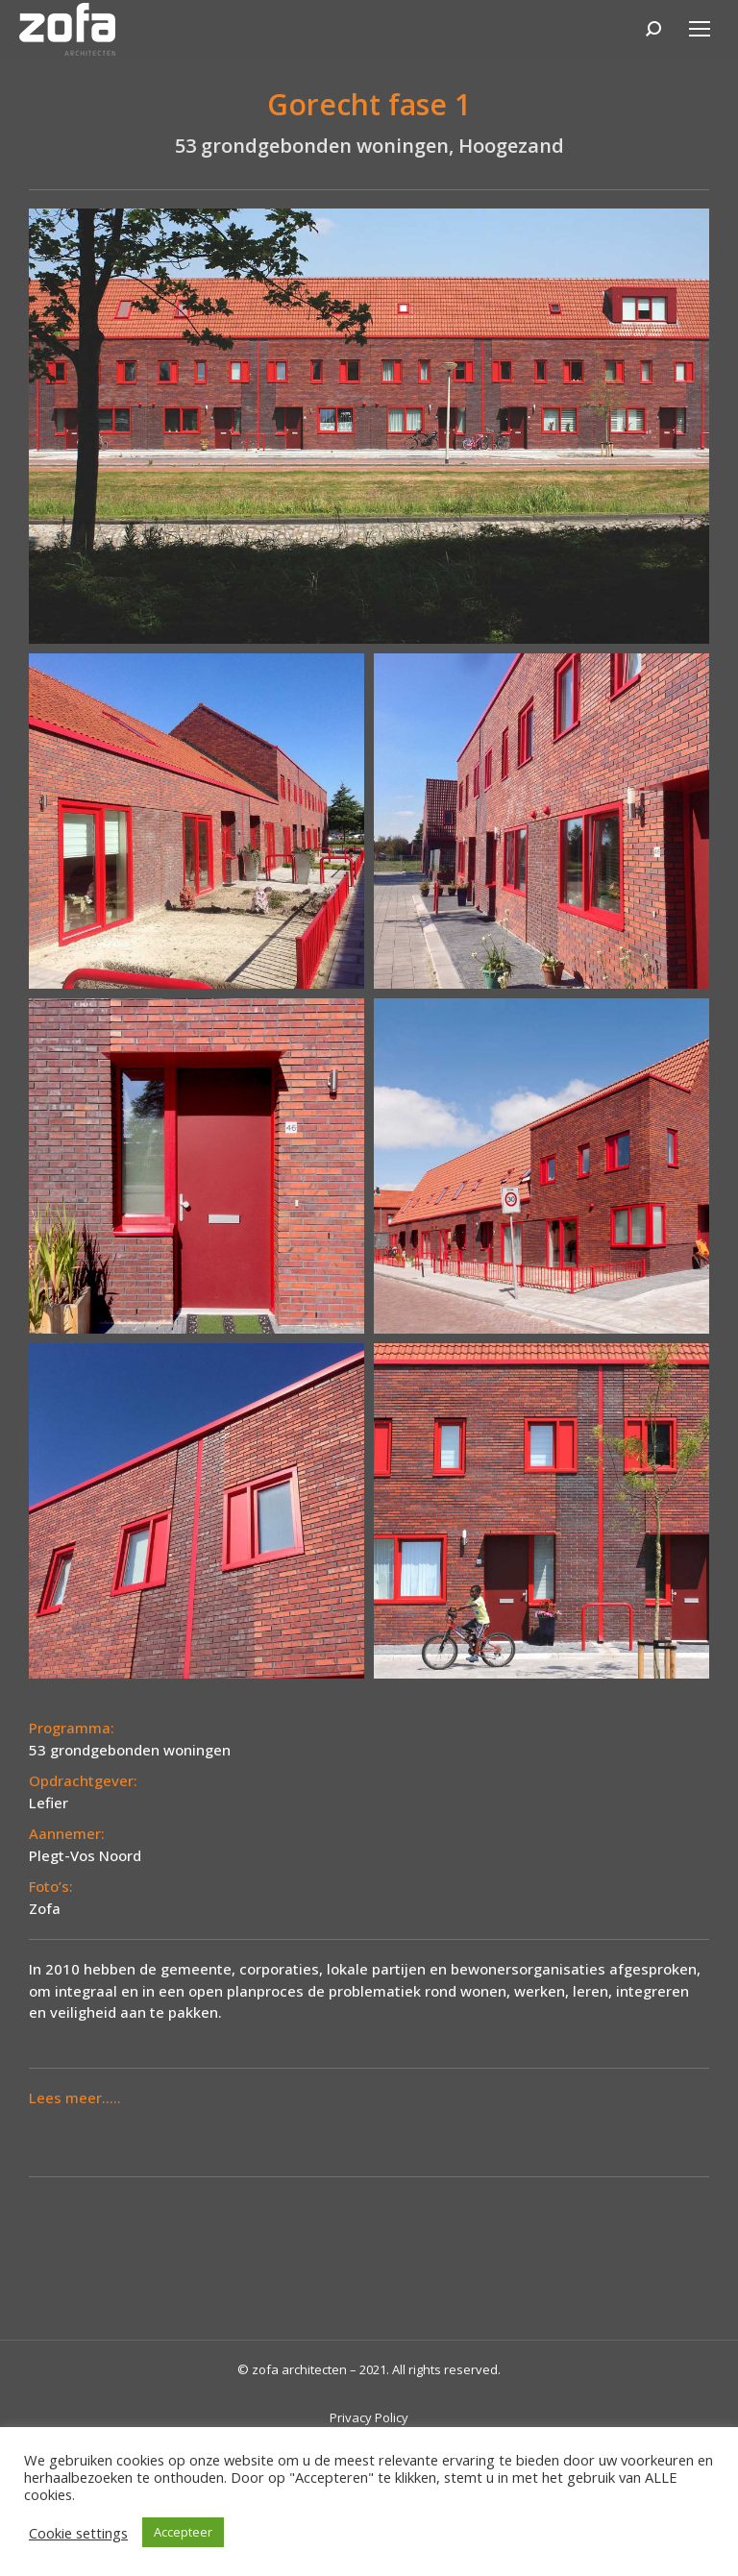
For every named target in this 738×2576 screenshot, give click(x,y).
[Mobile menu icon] (699, 29)
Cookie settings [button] (78, 2532)
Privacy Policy (369, 2417)
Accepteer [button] (183, 2531)
